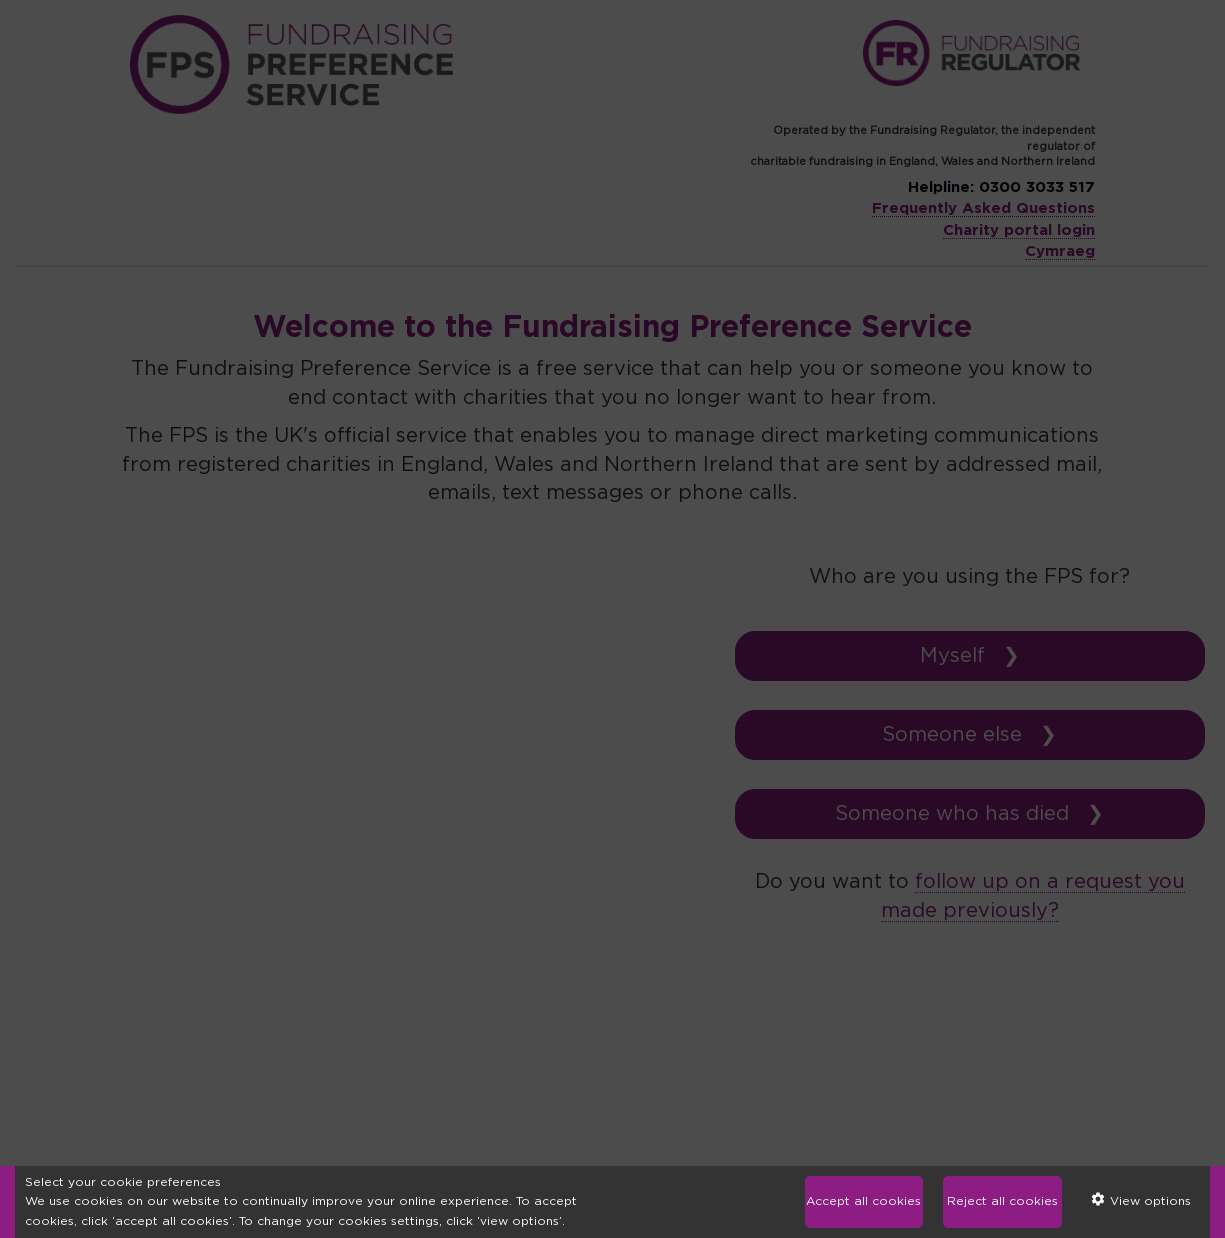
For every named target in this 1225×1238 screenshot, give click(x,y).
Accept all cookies (863, 1201)
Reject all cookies (1002, 1201)
